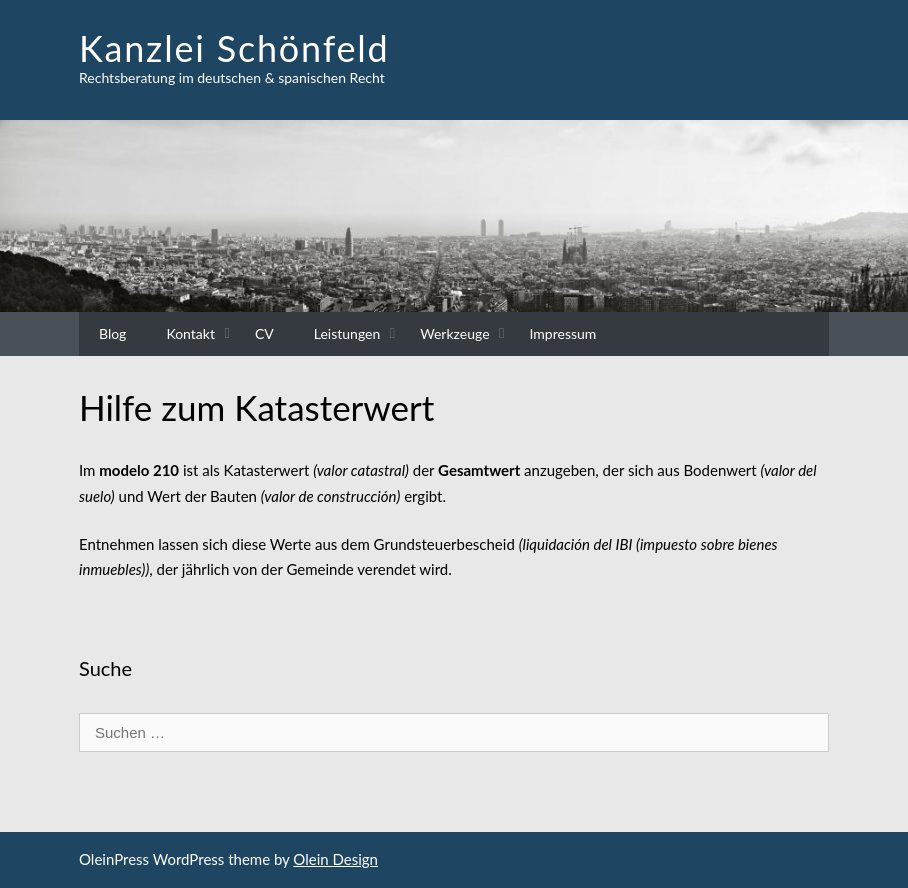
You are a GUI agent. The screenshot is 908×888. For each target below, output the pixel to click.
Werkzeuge (454, 333)
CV (264, 333)
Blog (112, 333)
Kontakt (190, 333)
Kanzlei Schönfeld (234, 48)
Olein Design (335, 859)
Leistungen (347, 333)
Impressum (563, 333)
